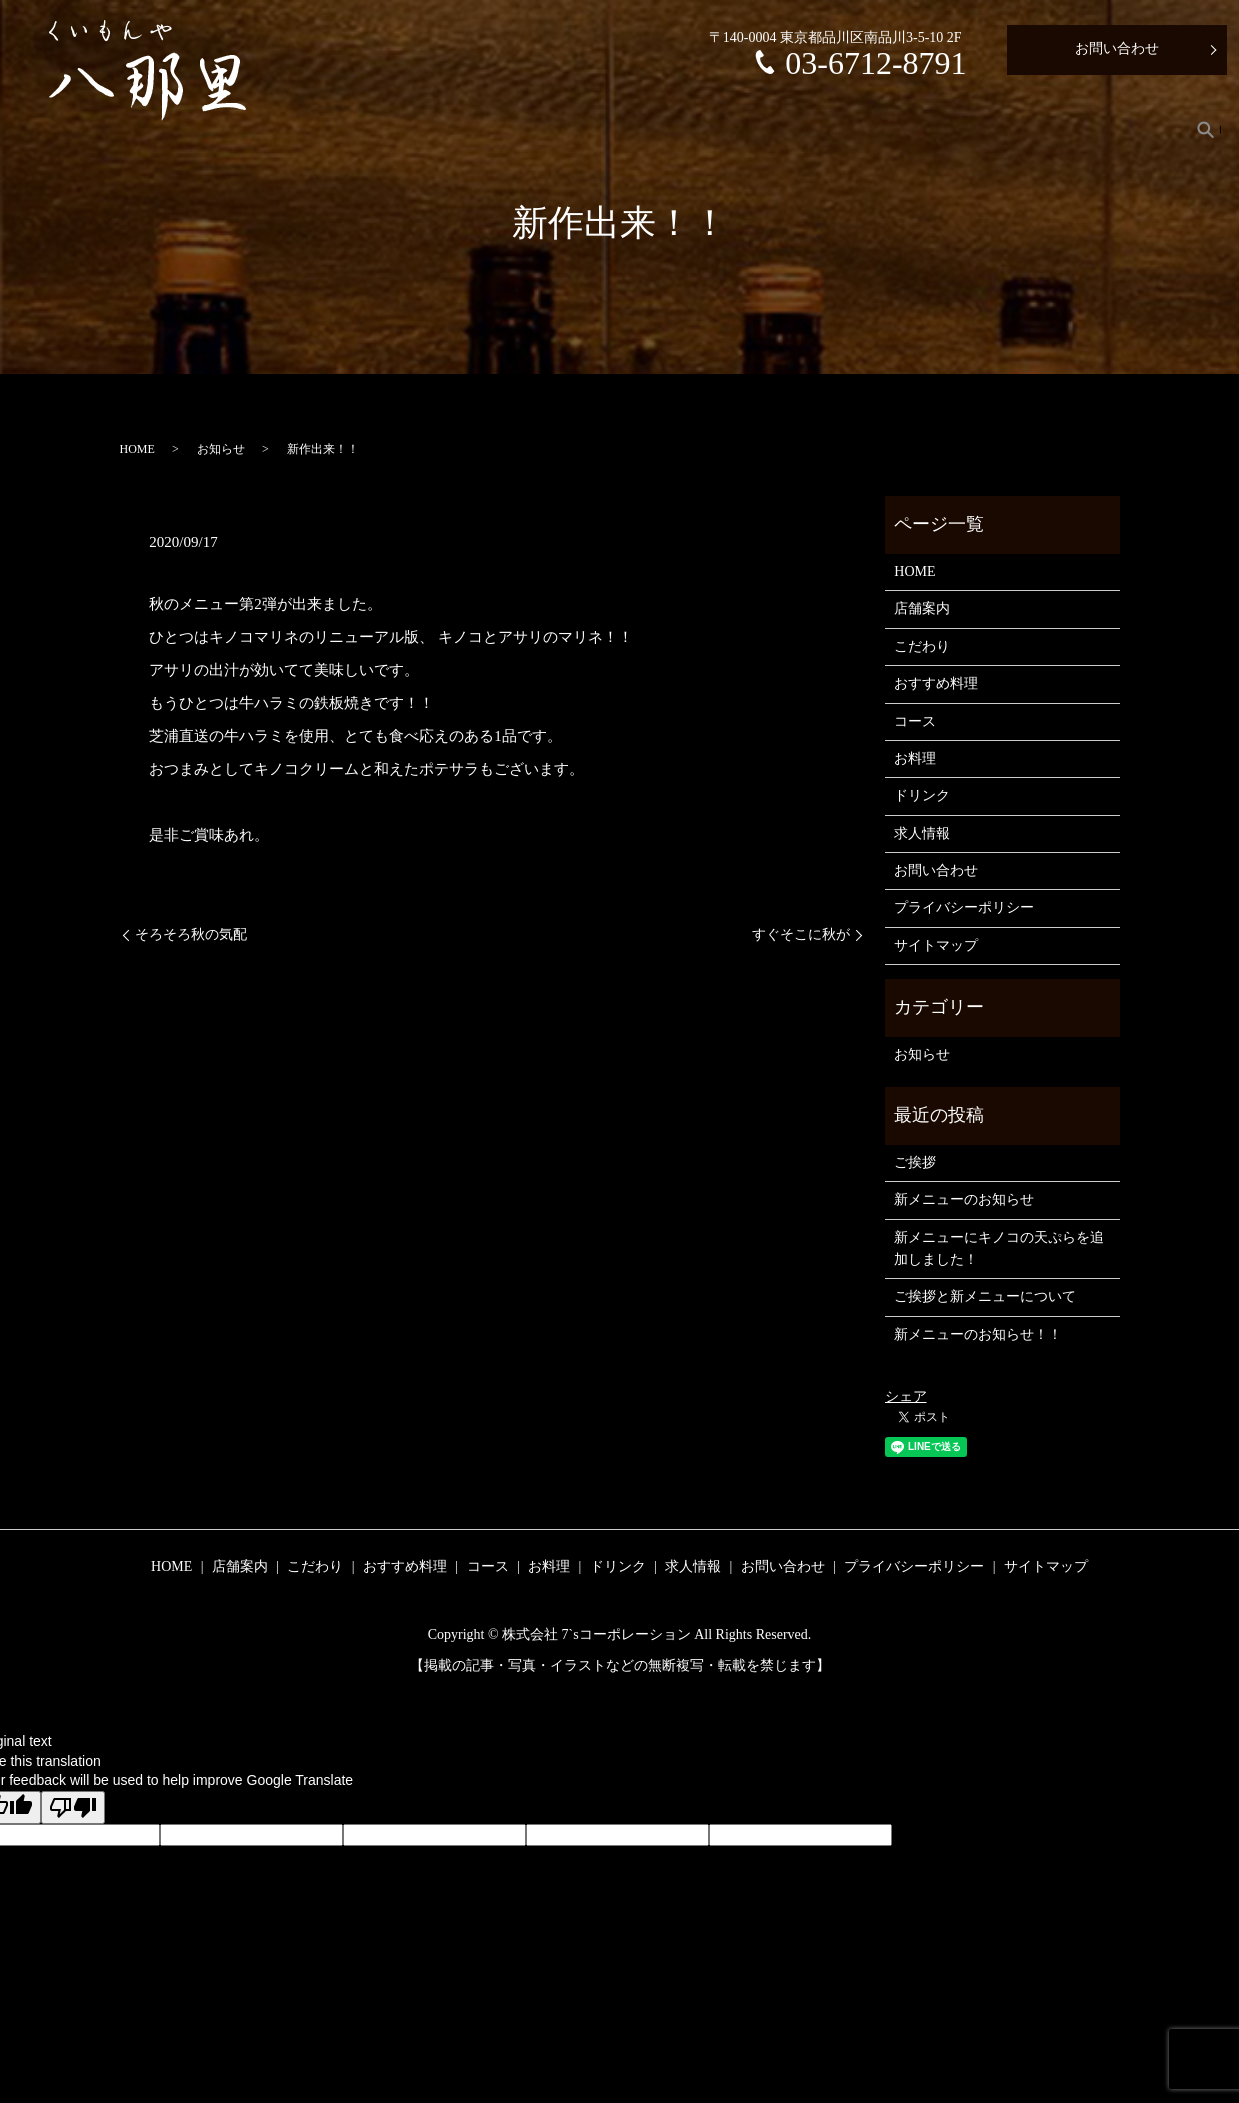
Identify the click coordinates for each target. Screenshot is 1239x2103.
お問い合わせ (1117, 48)
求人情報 (1126, 129)
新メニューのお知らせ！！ (978, 1334)
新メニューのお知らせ (964, 1199)
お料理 (949, 129)
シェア (906, 1396)
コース (870, 129)
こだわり (665, 129)
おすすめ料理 (771, 129)
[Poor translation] (73, 1807)
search (1206, 129)
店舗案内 (572, 129)
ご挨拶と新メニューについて (985, 1296)
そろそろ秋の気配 (191, 934)
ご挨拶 (915, 1162)
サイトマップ (936, 945)
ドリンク (1034, 129)
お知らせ (221, 449)
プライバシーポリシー (964, 907)
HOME (485, 129)
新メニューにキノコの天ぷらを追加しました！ (999, 1248)
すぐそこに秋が (801, 934)
